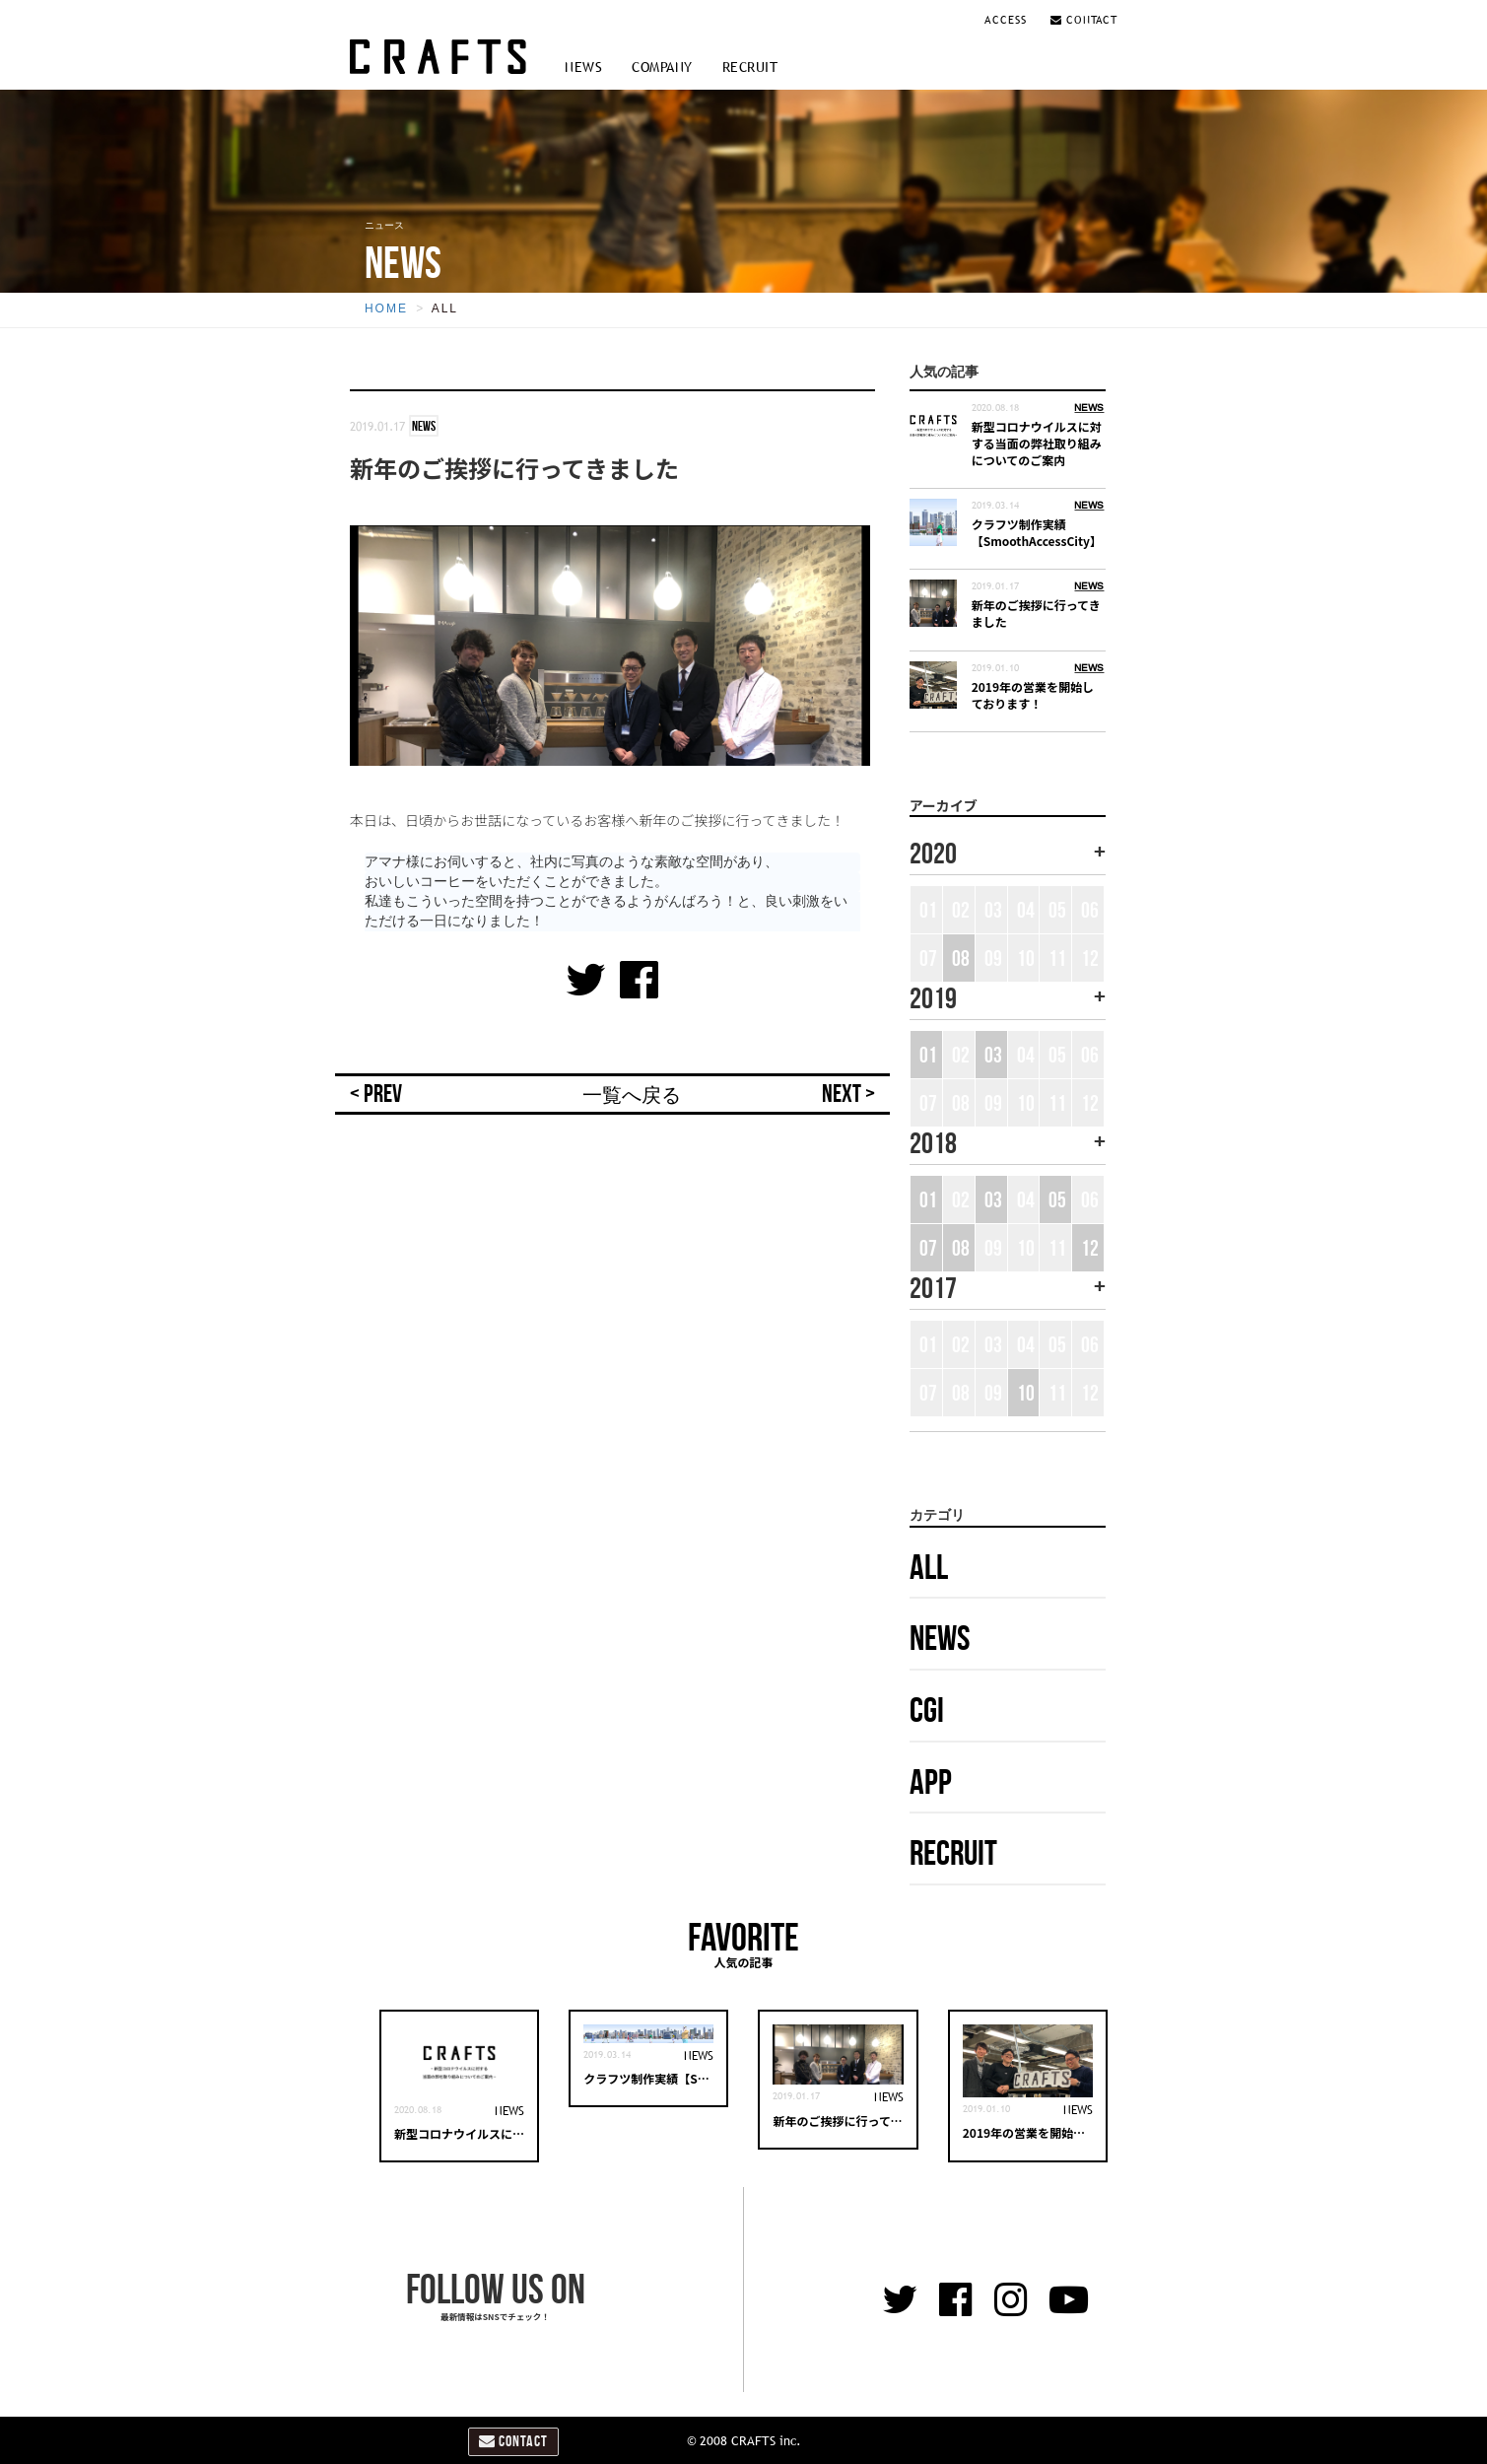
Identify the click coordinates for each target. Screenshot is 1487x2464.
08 (961, 958)
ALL (445, 308)
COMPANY (662, 67)
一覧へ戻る (631, 1095)
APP (931, 1781)
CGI (927, 1709)
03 (993, 1054)
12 (1090, 1248)
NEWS (583, 67)
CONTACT (1083, 20)
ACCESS (1007, 20)
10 (1026, 1392)
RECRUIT (750, 67)
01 (928, 1054)
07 (928, 1248)
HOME (386, 308)
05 (1057, 1199)
